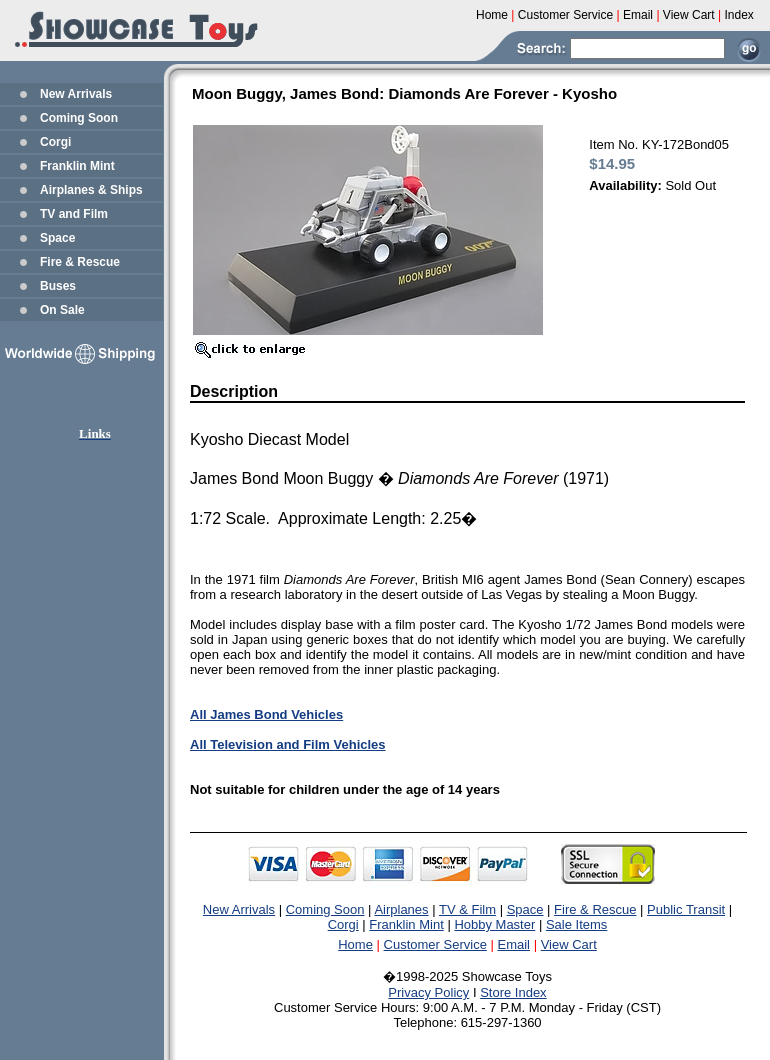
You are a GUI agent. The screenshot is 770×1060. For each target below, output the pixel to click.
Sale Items (576, 924)
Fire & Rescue (80, 262)
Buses (58, 286)
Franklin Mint (77, 166)
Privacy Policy (428, 992)
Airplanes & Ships (91, 190)
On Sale (62, 310)
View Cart (569, 944)
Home (355, 944)
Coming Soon (79, 118)
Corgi (55, 142)
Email (514, 944)
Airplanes (401, 909)
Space (57, 238)
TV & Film (467, 909)
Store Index (513, 992)
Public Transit (686, 909)
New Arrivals (76, 94)
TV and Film (74, 214)
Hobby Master (494, 924)
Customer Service (435, 944)
